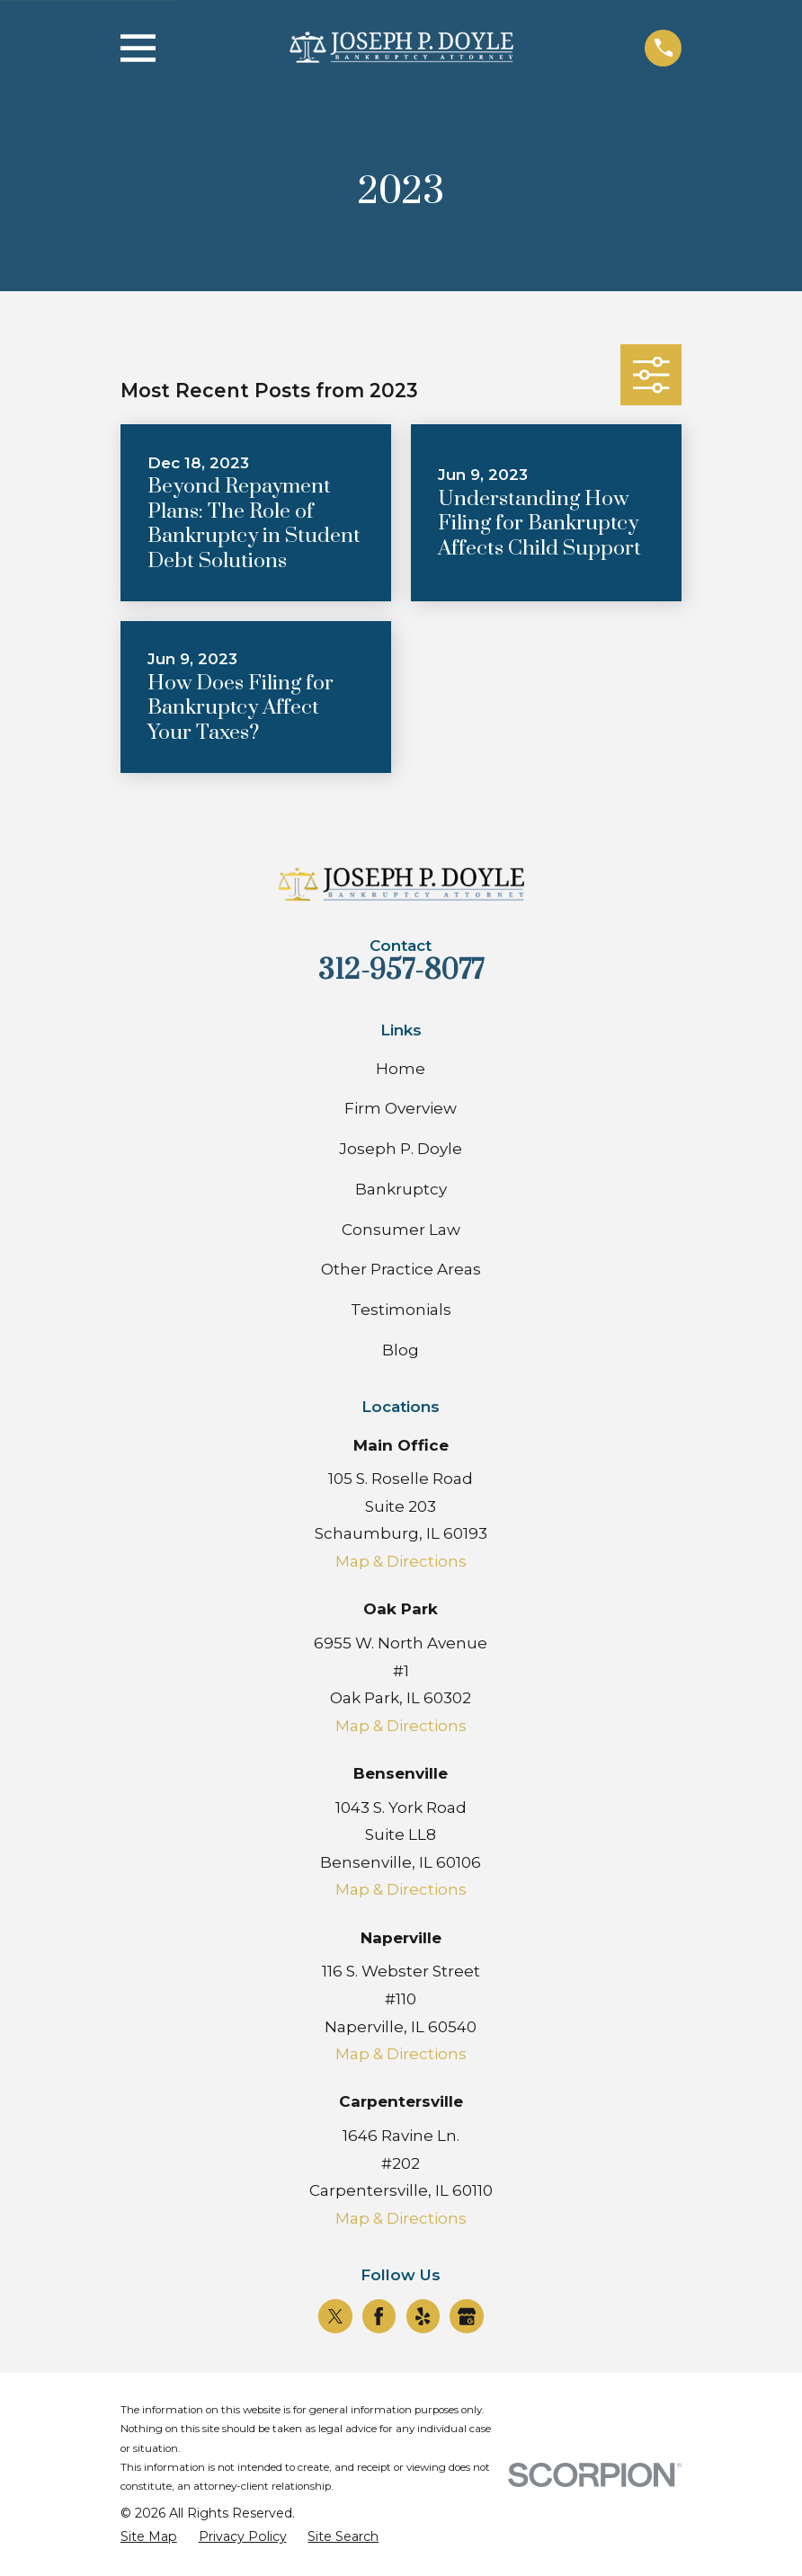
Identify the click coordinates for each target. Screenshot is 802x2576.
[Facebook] (379, 2316)
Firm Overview (400, 1108)
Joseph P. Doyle (400, 1149)
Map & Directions (401, 1561)
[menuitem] (148, 2537)
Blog (400, 1350)
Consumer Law (401, 1230)
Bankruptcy (401, 1189)
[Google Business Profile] (467, 2316)
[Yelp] (423, 2316)
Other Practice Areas (401, 1269)
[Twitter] (335, 2316)
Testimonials (401, 1310)
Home (400, 1069)
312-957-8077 (401, 970)
